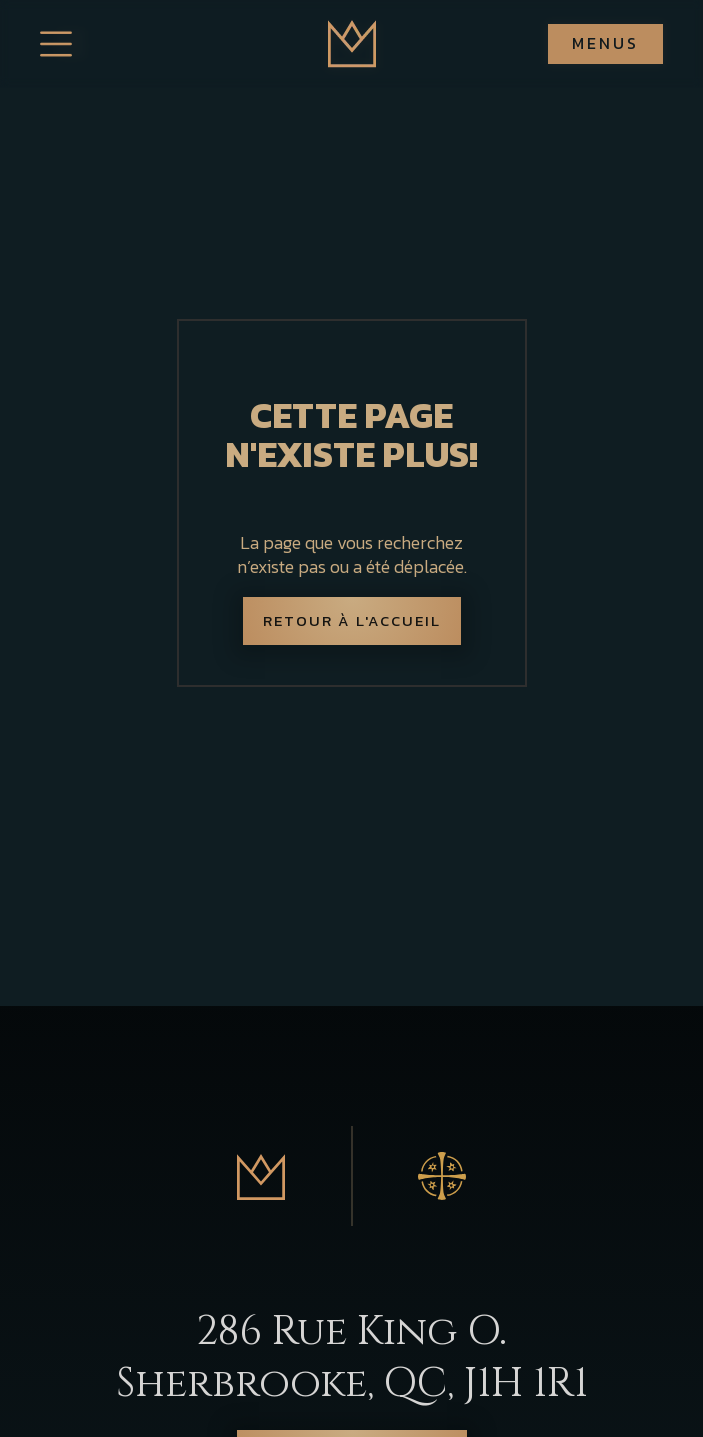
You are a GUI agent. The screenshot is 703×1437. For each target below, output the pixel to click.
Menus (605, 43)
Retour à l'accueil (352, 620)
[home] (352, 44)
